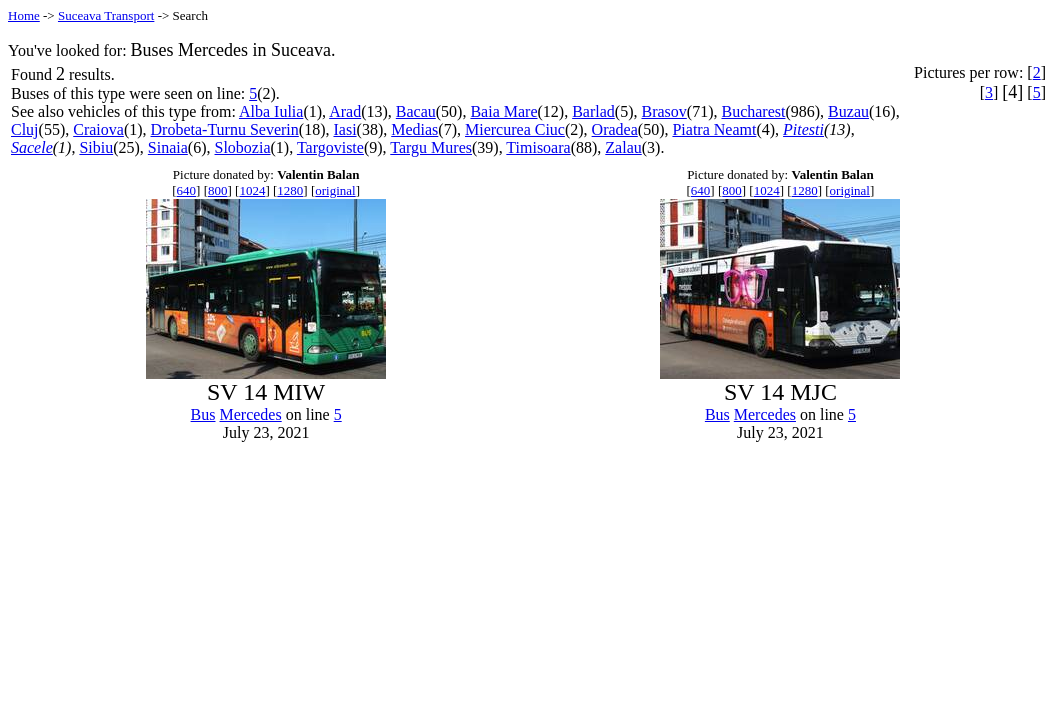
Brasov (663, 111)
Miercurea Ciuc (515, 129)
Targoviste (330, 147)
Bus (203, 414)
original (335, 190)
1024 (252, 190)
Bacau (416, 111)
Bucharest (753, 111)
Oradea (615, 129)
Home (24, 15)
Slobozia (243, 147)
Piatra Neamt (714, 129)
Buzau (848, 111)
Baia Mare (503, 111)
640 (187, 190)
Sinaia (168, 147)
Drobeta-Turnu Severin (225, 129)
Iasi (344, 129)
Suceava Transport (106, 15)
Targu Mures (431, 147)
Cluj (25, 129)
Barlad (593, 111)
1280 (290, 190)
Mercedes (251, 414)
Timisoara (538, 147)
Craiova (98, 129)
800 (218, 190)
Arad (345, 111)
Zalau (623, 147)
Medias (414, 129)
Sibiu (96, 147)
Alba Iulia (271, 111)
